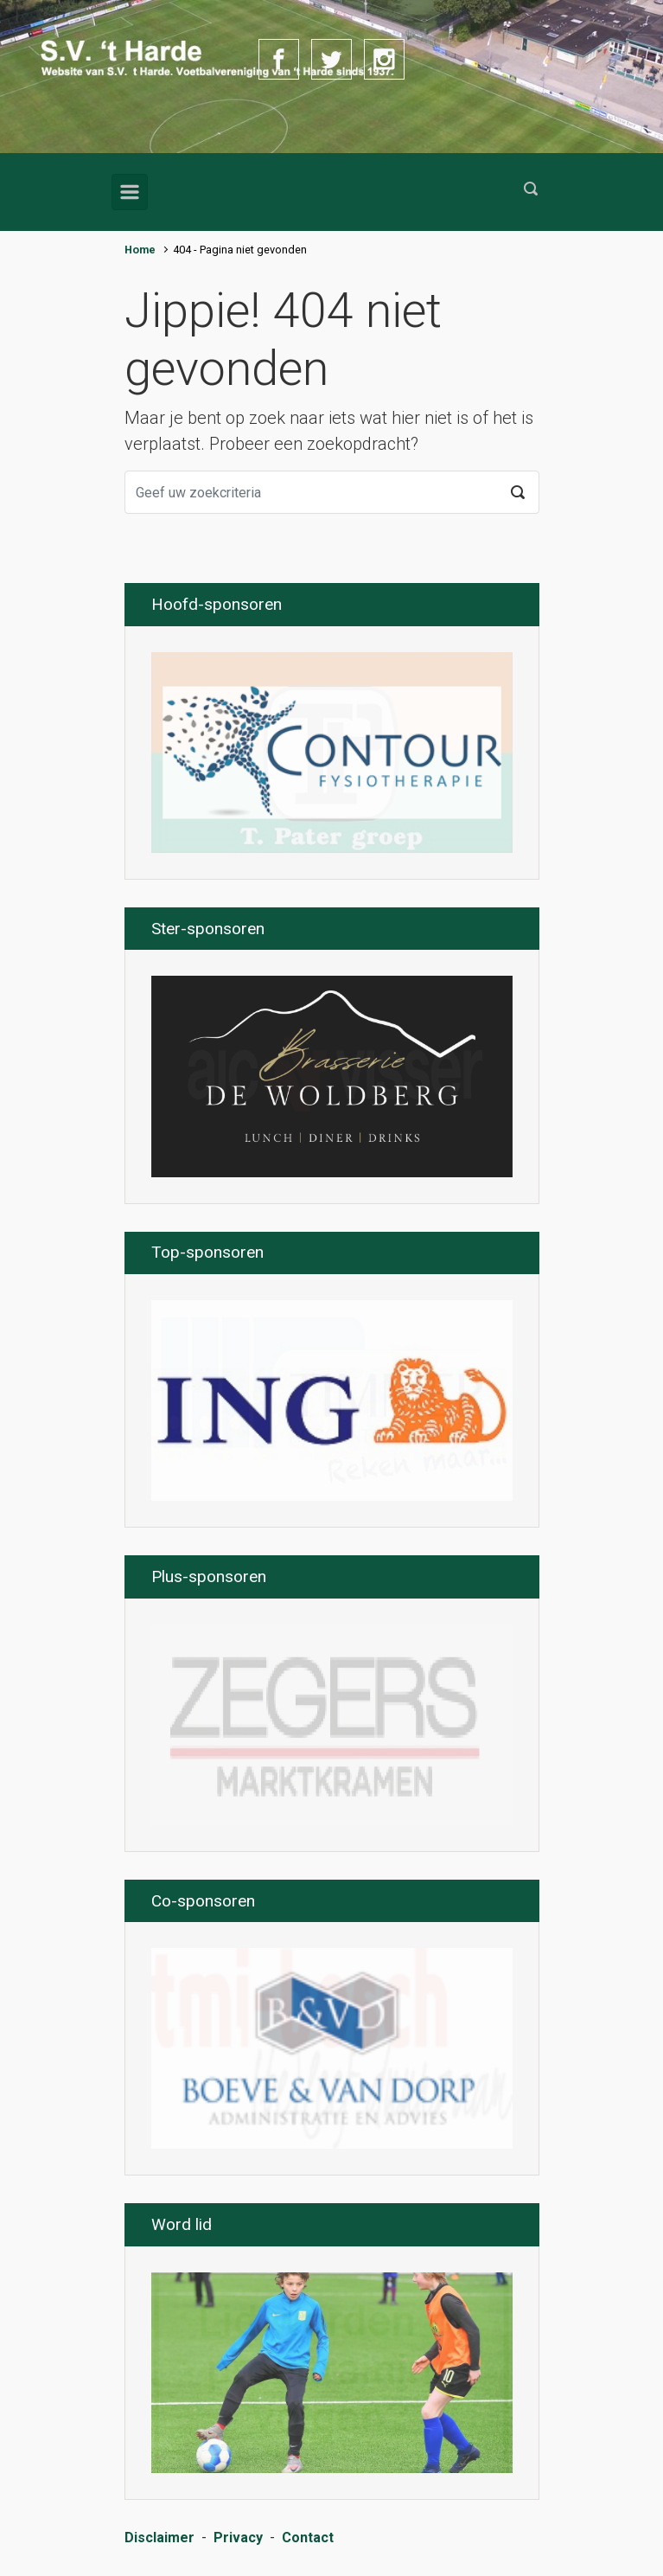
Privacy (238, 2537)
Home (140, 249)
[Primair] (130, 192)
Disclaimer (159, 2537)
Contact (308, 2537)
